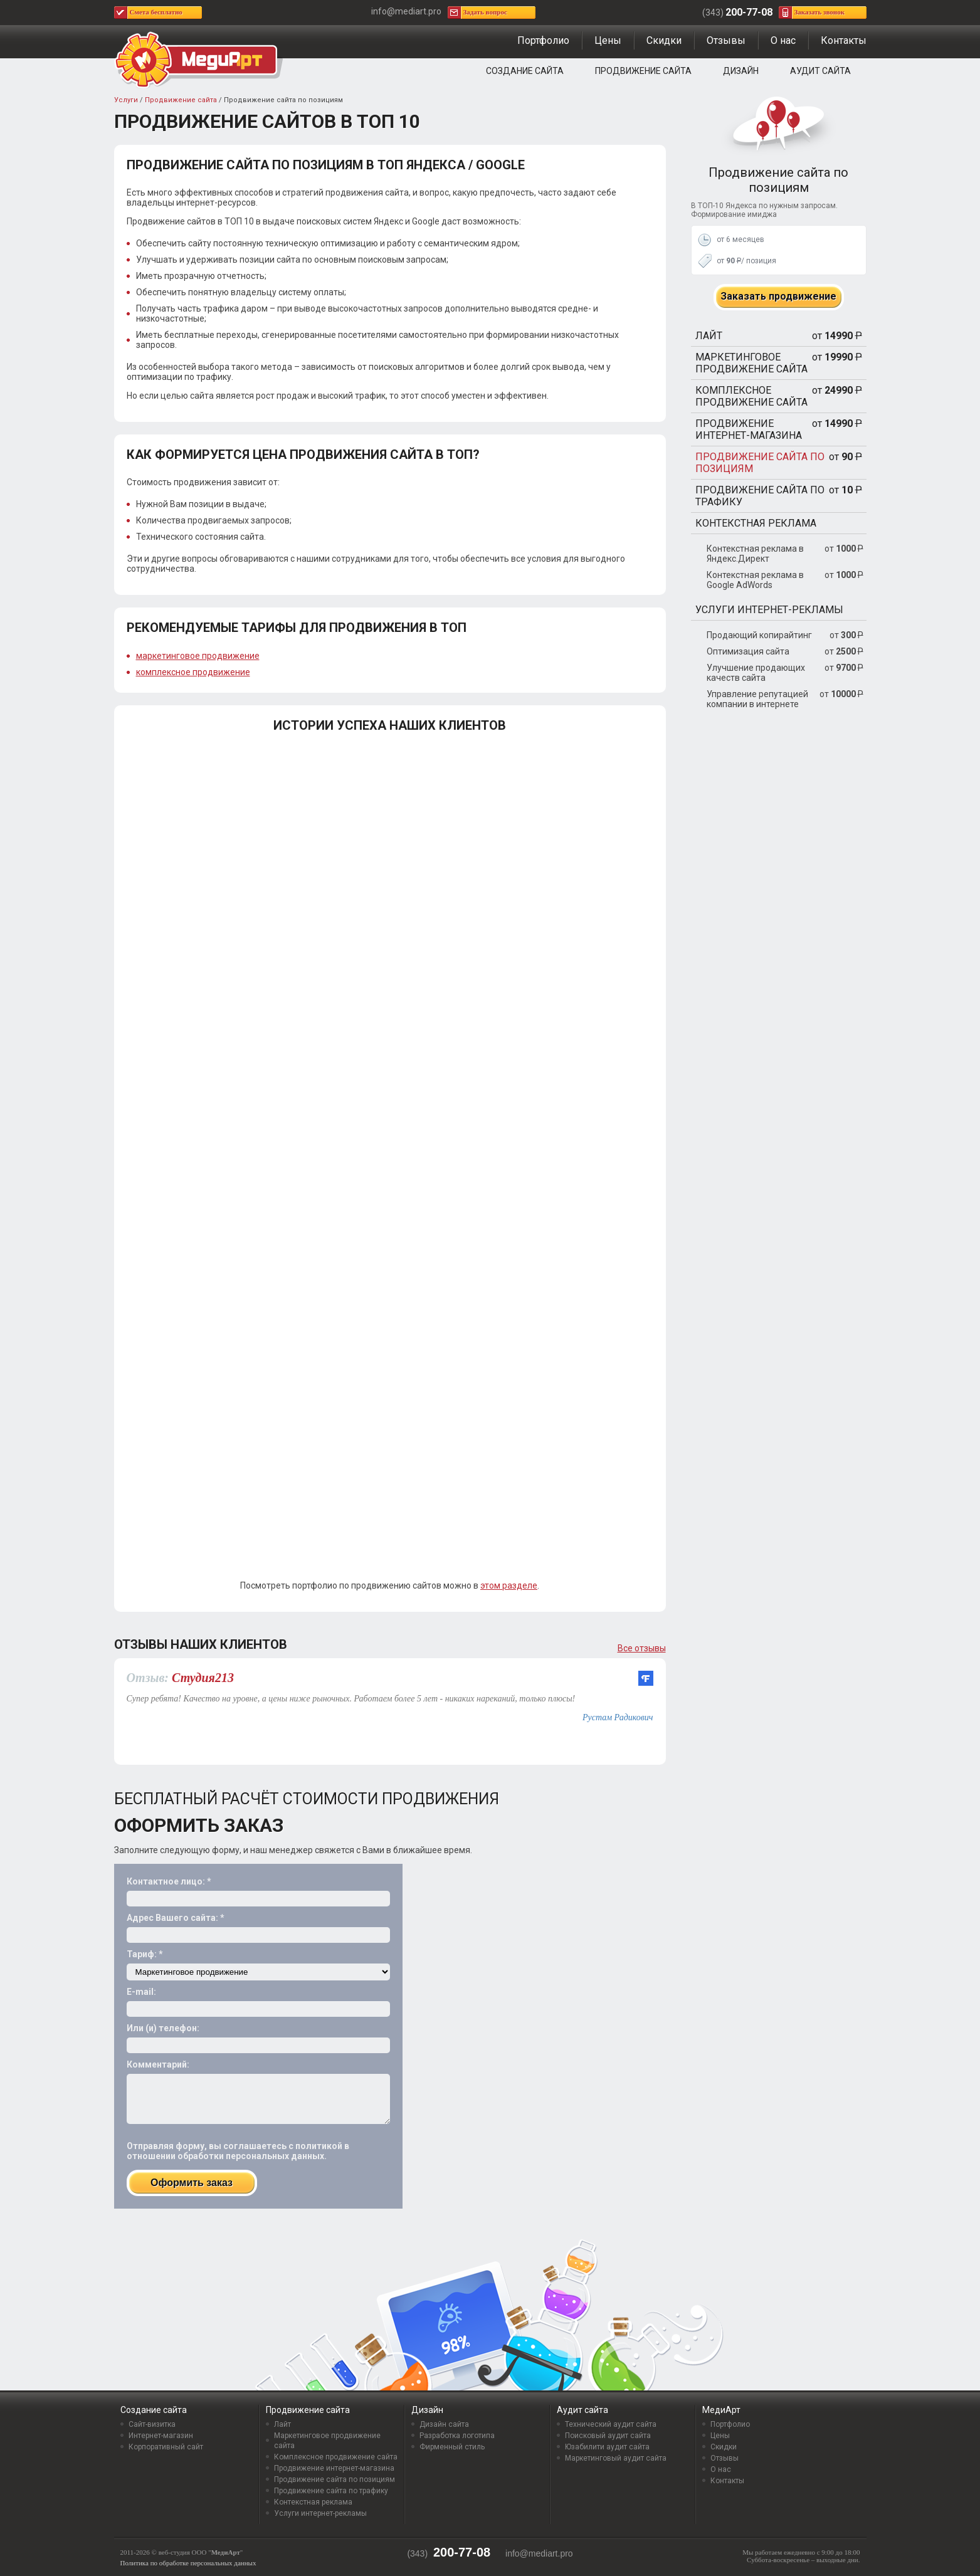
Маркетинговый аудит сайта (616, 2458)
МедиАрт (721, 2410)
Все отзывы (642, 1648)
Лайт (708, 336)
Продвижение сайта (643, 71)
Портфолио (543, 40)
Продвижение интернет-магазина (748, 429)
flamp (645, 1678)
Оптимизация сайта (748, 651)
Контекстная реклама (755, 523)
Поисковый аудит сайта (608, 2435)
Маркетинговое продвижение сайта (751, 363)
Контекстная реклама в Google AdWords (755, 580)
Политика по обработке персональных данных (188, 2563)
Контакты (844, 40)
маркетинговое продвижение (198, 656)
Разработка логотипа (457, 2435)
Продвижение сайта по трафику (760, 496)
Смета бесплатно (156, 12)
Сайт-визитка (152, 2424)
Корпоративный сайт (166, 2446)
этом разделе (508, 1585)
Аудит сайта (820, 71)
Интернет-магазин (161, 2435)
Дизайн (741, 71)
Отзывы (726, 40)
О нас (783, 40)
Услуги (126, 100)
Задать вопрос (485, 12)
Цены (607, 40)
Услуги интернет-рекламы (769, 610)
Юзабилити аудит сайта (607, 2446)
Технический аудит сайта (610, 2424)
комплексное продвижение (193, 672)
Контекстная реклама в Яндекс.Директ (755, 554)
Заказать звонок (819, 12)
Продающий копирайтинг (759, 635)
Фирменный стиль (452, 2446)
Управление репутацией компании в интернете (757, 699)
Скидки (664, 40)
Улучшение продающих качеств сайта (756, 673)
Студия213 (203, 1678)
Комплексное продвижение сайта (751, 396)
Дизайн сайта (444, 2424)
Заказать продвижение (778, 296)
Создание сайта (525, 71)
